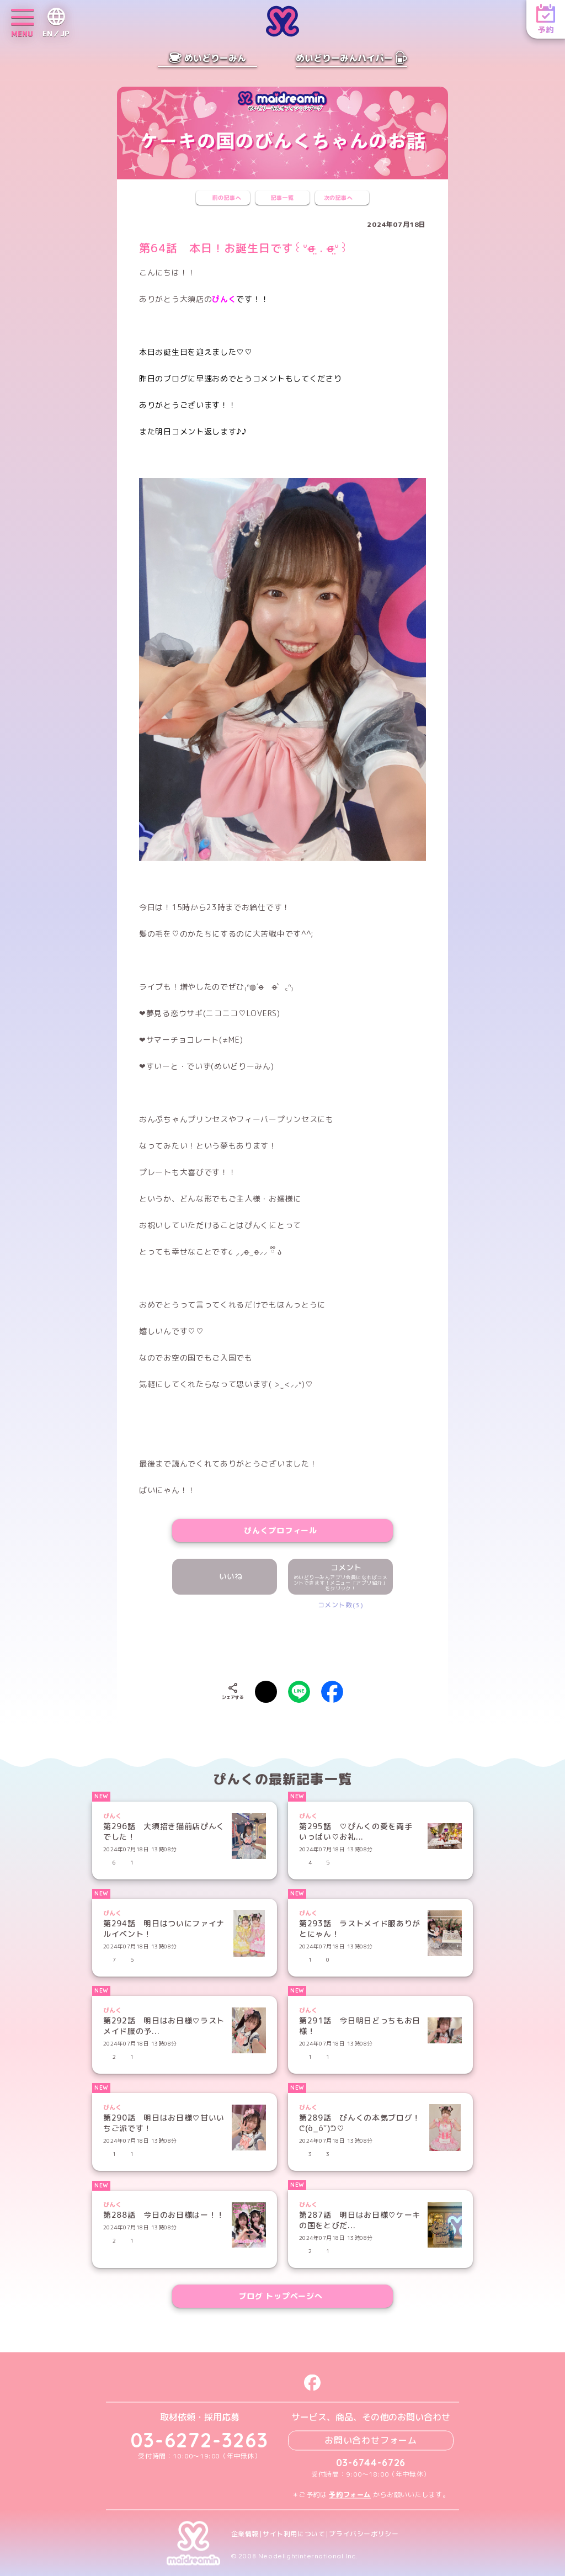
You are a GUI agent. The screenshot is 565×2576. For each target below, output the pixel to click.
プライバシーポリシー (363, 2534)
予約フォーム (350, 2494)
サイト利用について (294, 2534)
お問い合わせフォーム (370, 2440)
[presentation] (282, 1642)
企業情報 (245, 2534)
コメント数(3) (341, 1605)
